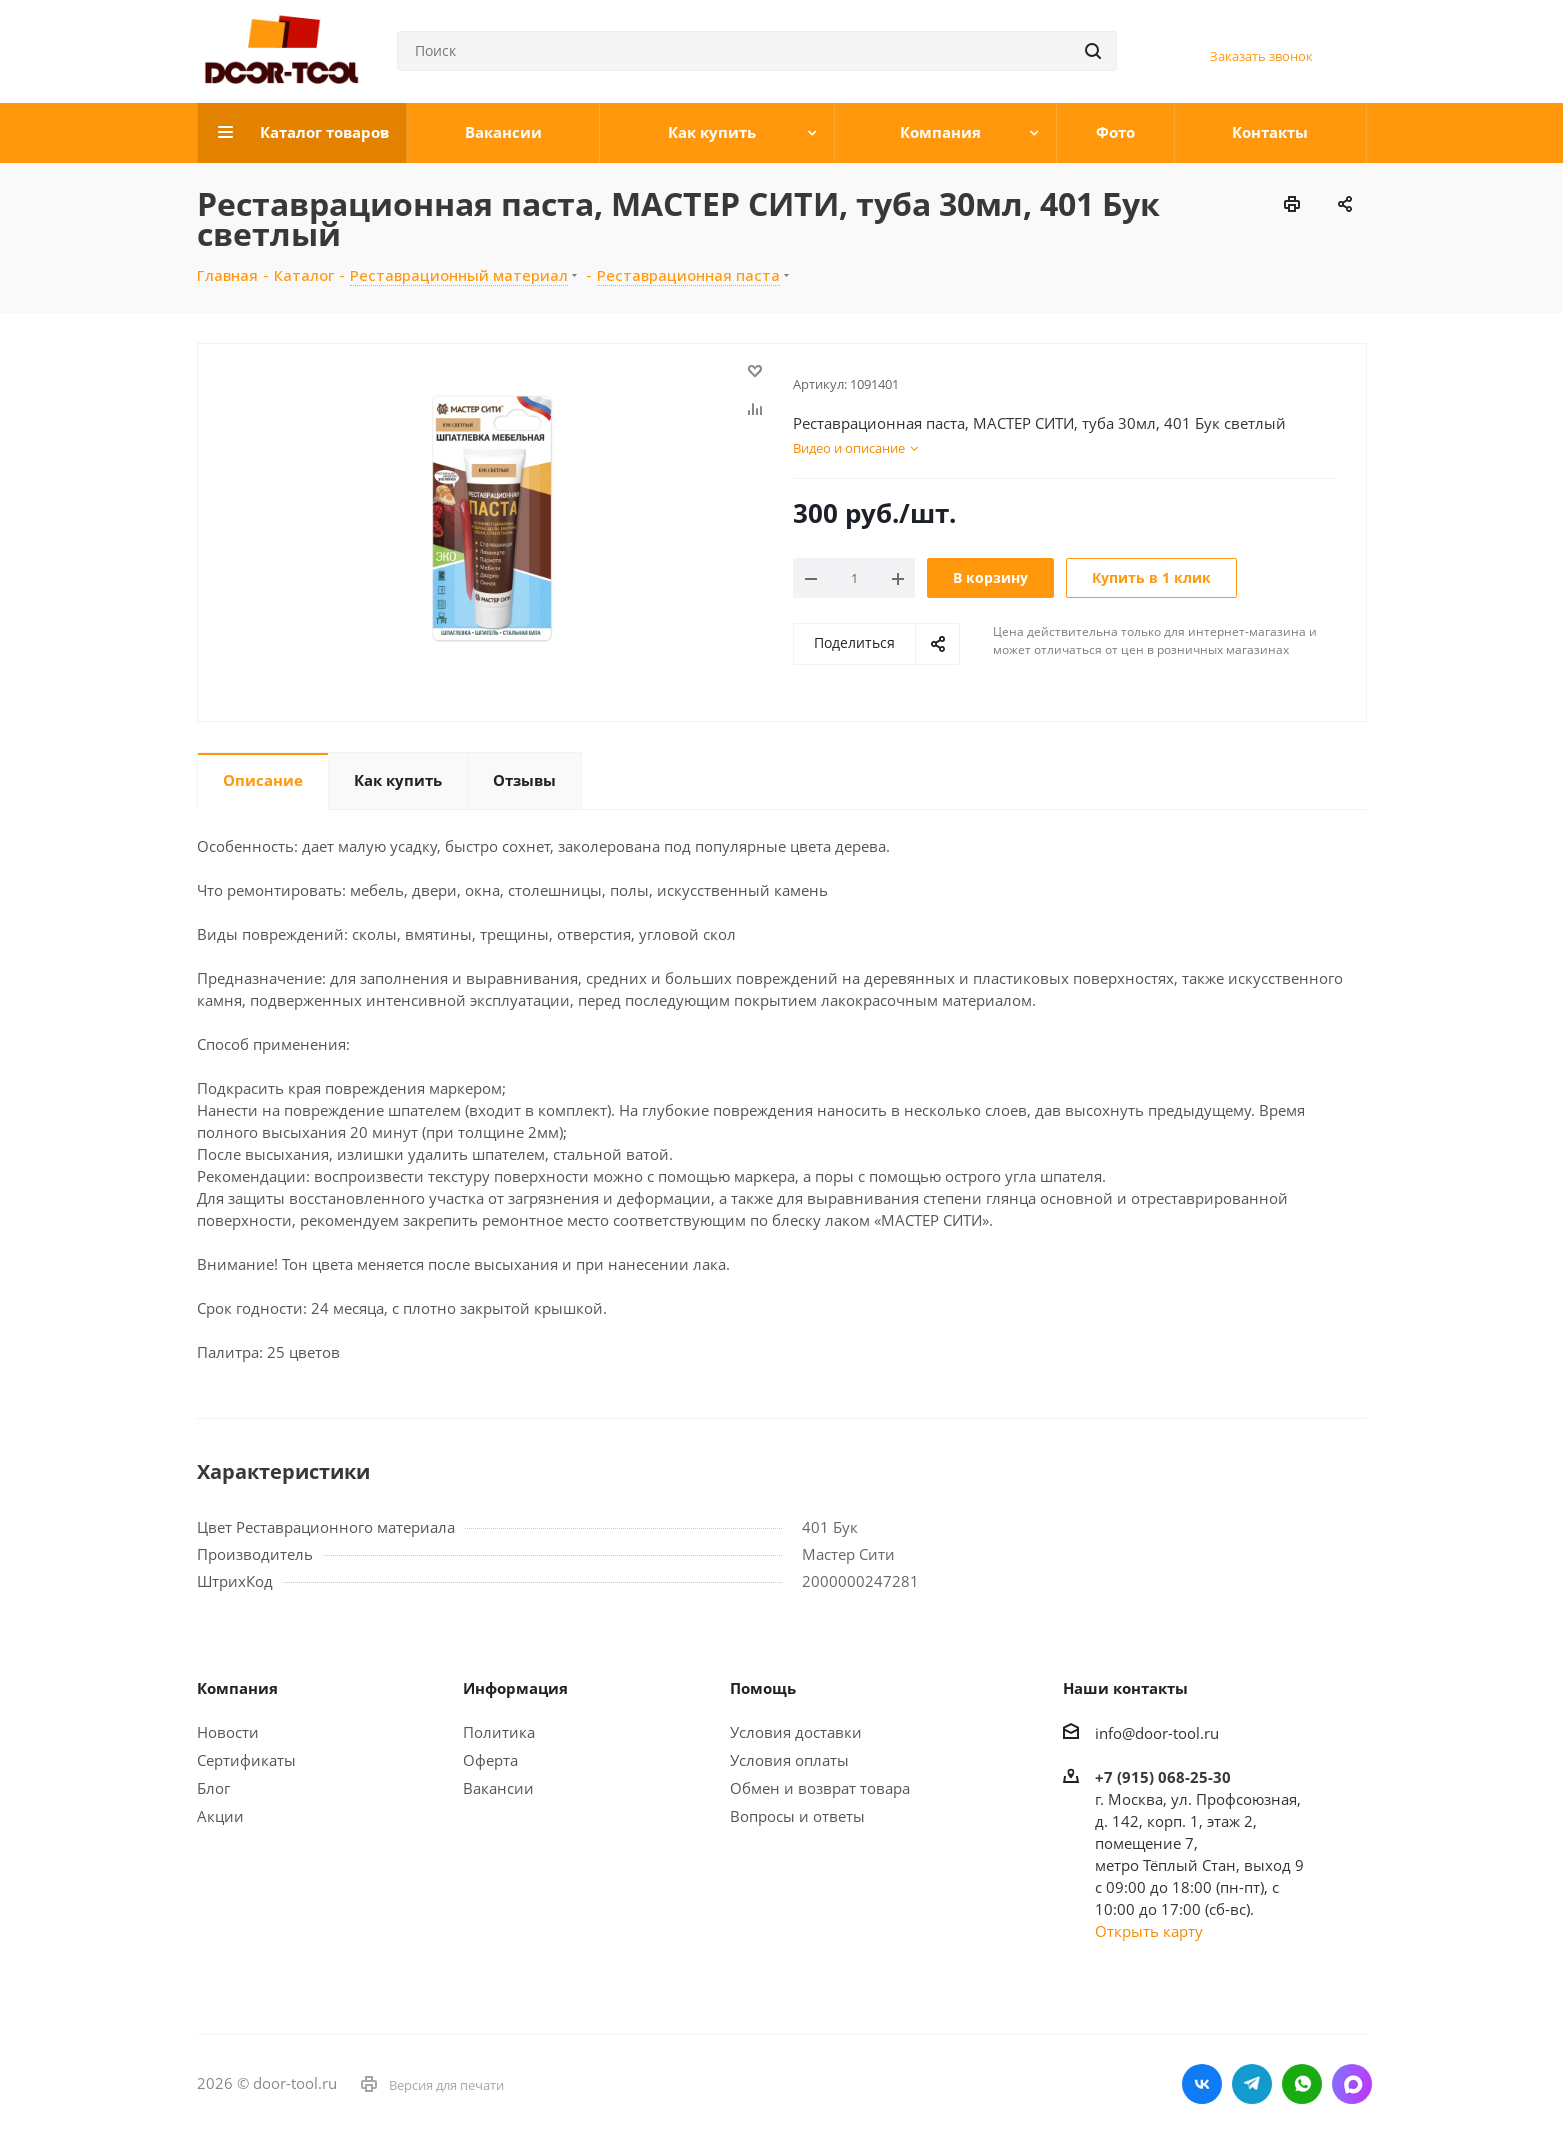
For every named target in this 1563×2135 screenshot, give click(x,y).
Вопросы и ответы (797, 1816)
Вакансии (498, 1788)
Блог (213, 1788)
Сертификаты (246, 1760)
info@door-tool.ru (1157, 1733)
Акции (220, 1816)
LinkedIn (1352, 2084)
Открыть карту (1149, 1931)
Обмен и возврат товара (820, 1788)
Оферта (490, 1760)
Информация (515, 1688)
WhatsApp (1302, 2084)
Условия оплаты (789, 1760)
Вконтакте (1202, 2084)
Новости (228, 1732)
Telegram (1252, 2084)
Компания (237, 1688)
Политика (499, 1732)
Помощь (763, 1688)
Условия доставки (796, 1732)
